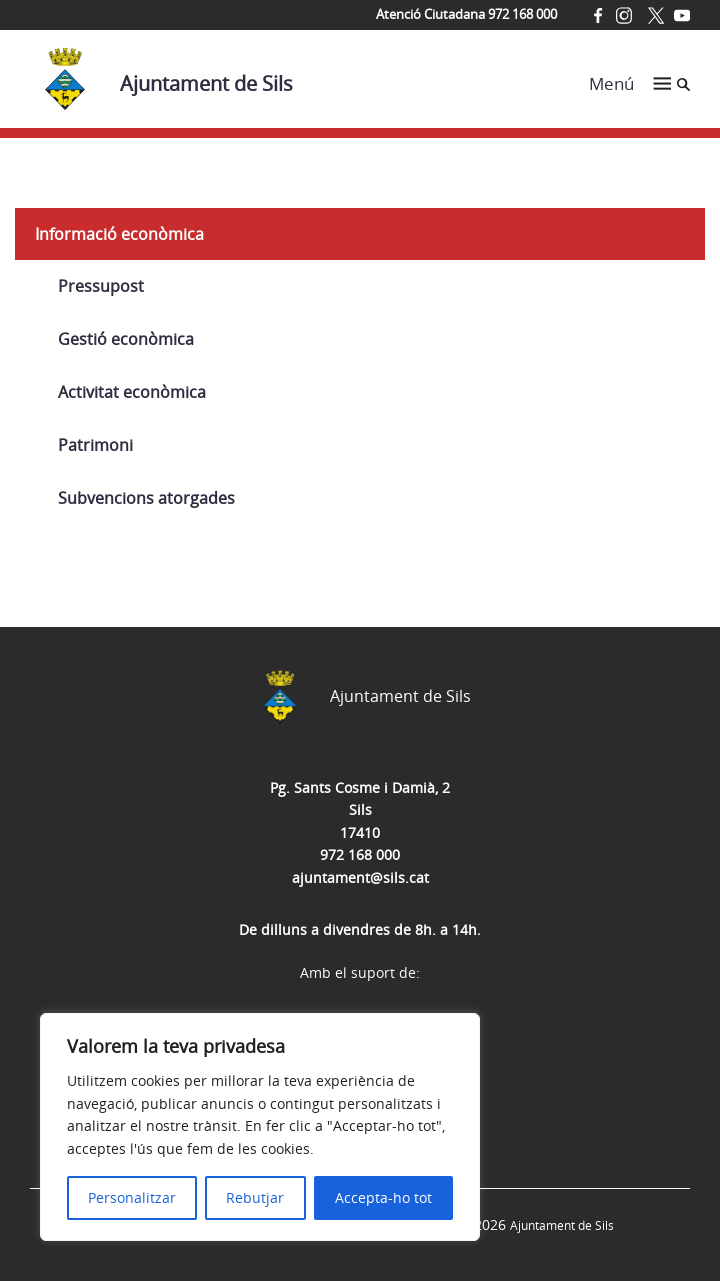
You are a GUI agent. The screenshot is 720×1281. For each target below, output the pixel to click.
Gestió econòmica (126, 339)
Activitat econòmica (132, 392)
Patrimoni (95, 445)
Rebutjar (255, 1197)
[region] (260, 1127)
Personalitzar (132, 1197)
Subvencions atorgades (146, 498)
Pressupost (101, 286)
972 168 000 (360, 854)
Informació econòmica (119, 234)
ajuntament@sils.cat (360, 877)
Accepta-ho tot (383, 1197)
